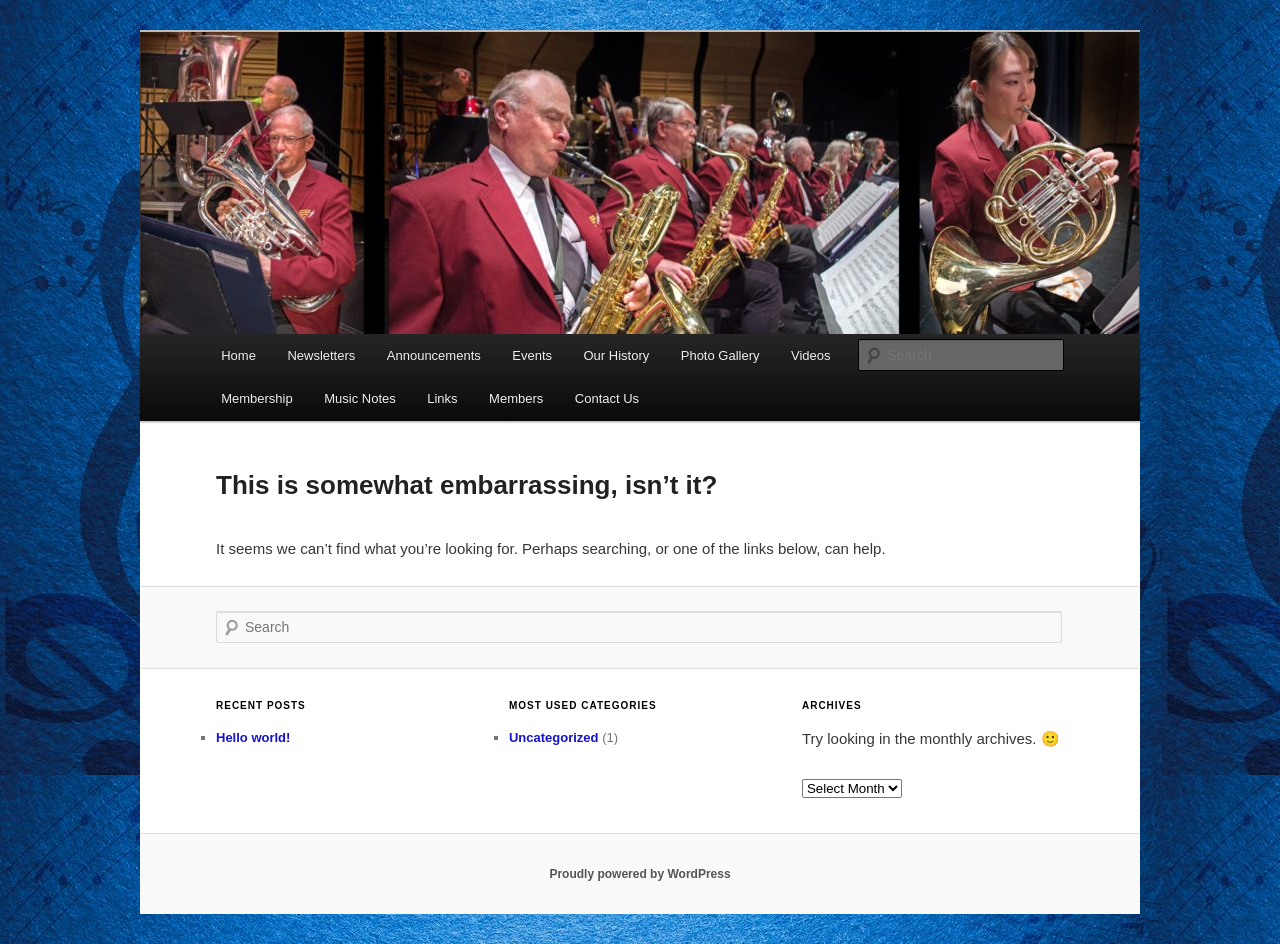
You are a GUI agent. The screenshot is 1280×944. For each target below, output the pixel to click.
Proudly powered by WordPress (639, 874)
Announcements (434, 355)
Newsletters (321, 355)
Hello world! (253, 737)
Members (516, 398)
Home (238, 355)
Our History (617, 355)
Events (532, 355)
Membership (257, 398)
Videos (811, 355)
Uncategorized (554, 737)
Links (442, 398)
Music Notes (360, 398)
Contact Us (607, 398)
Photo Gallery (720, 355)
